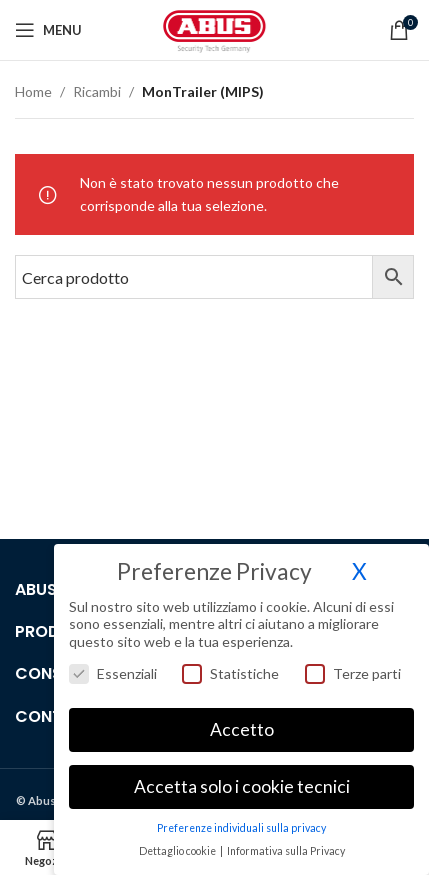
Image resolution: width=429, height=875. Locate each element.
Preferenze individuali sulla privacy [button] (241, 828)
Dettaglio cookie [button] (178, 851)
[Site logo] (215, 28)
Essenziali (113, 672)
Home (33, 91)
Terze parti (353, 672)
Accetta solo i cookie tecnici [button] (242, 786)
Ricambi (97, 91)
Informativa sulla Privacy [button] (286, 851)
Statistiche (230, 672)
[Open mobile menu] (48, 30)
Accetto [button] (242, 729)
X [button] (359, 571)
